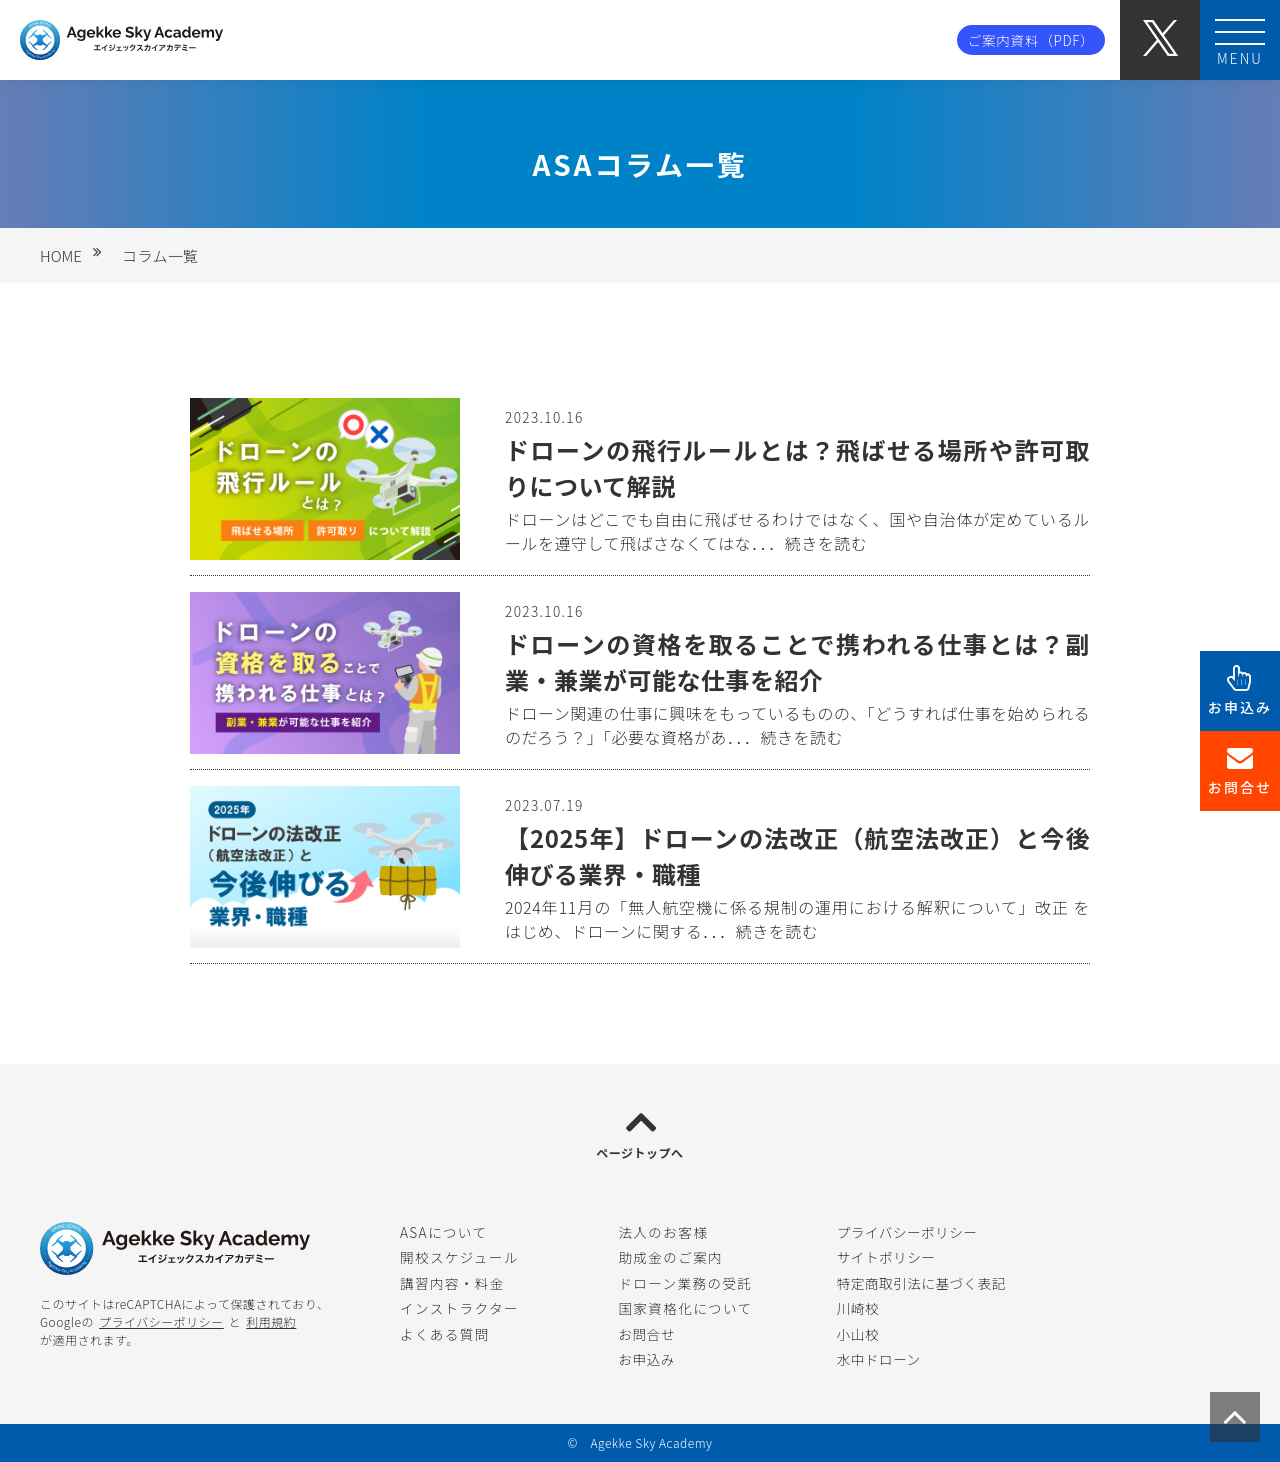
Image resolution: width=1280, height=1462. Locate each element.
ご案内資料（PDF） (1031, 40)
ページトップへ (639, 1152)
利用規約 (271, 1321)
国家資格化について (685, 1308)
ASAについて (443, 1232)
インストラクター (459, 1308)
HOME (61, 255)
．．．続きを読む (809, 543)
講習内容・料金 (452, 1283)
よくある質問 (445, 1334)
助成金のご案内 (670, 1257)
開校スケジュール (459, 1257)
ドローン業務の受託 (685, 1283)
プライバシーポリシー (161, 1321)
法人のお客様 (663, 1232)
